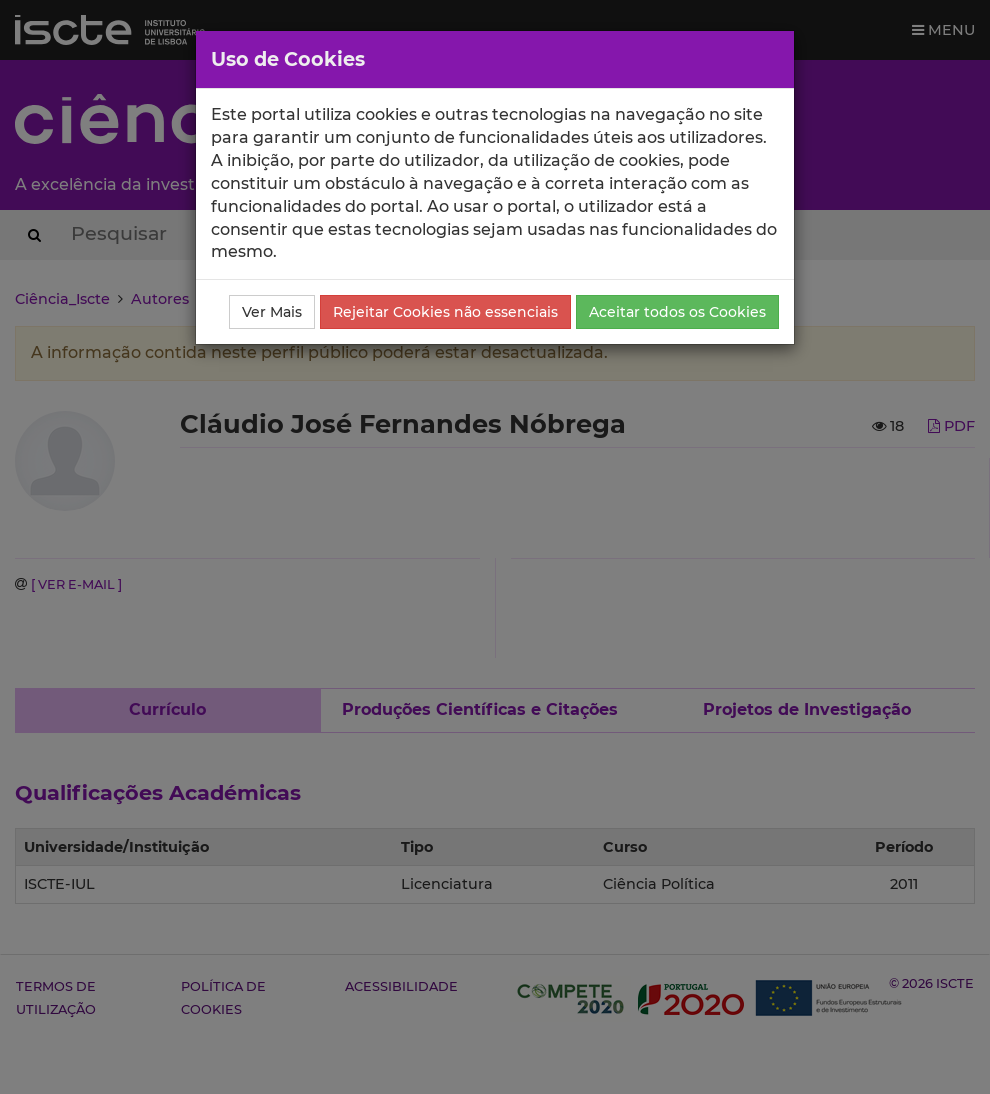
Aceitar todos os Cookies (677, 312)
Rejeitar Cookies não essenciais (445, 312)
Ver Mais (272, 312)
